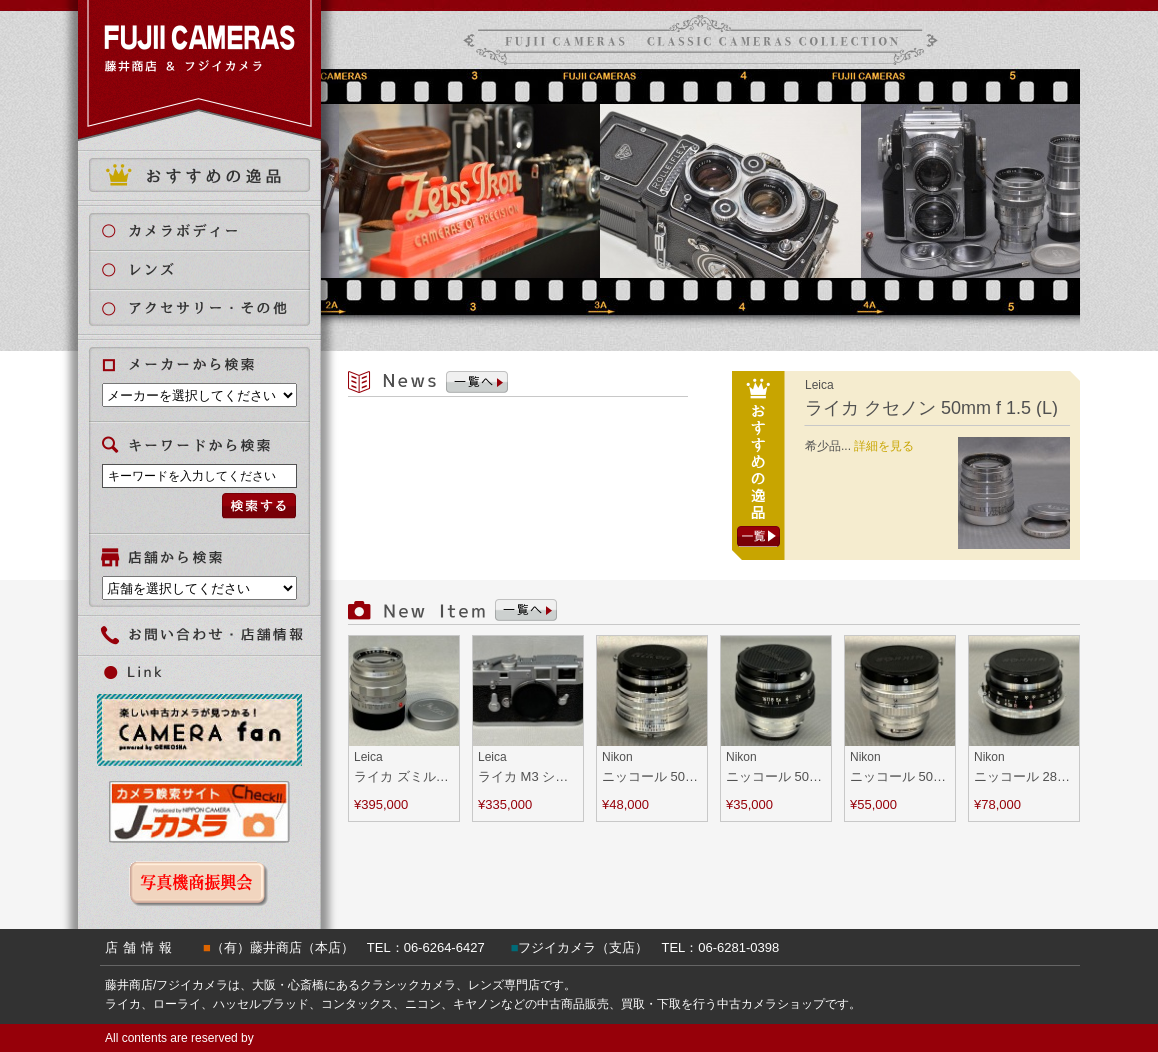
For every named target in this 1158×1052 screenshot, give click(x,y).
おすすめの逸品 (199, 175)
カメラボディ (211, 230)
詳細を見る (884, 446)
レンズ (211, 269)
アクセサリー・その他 (211, 308)
